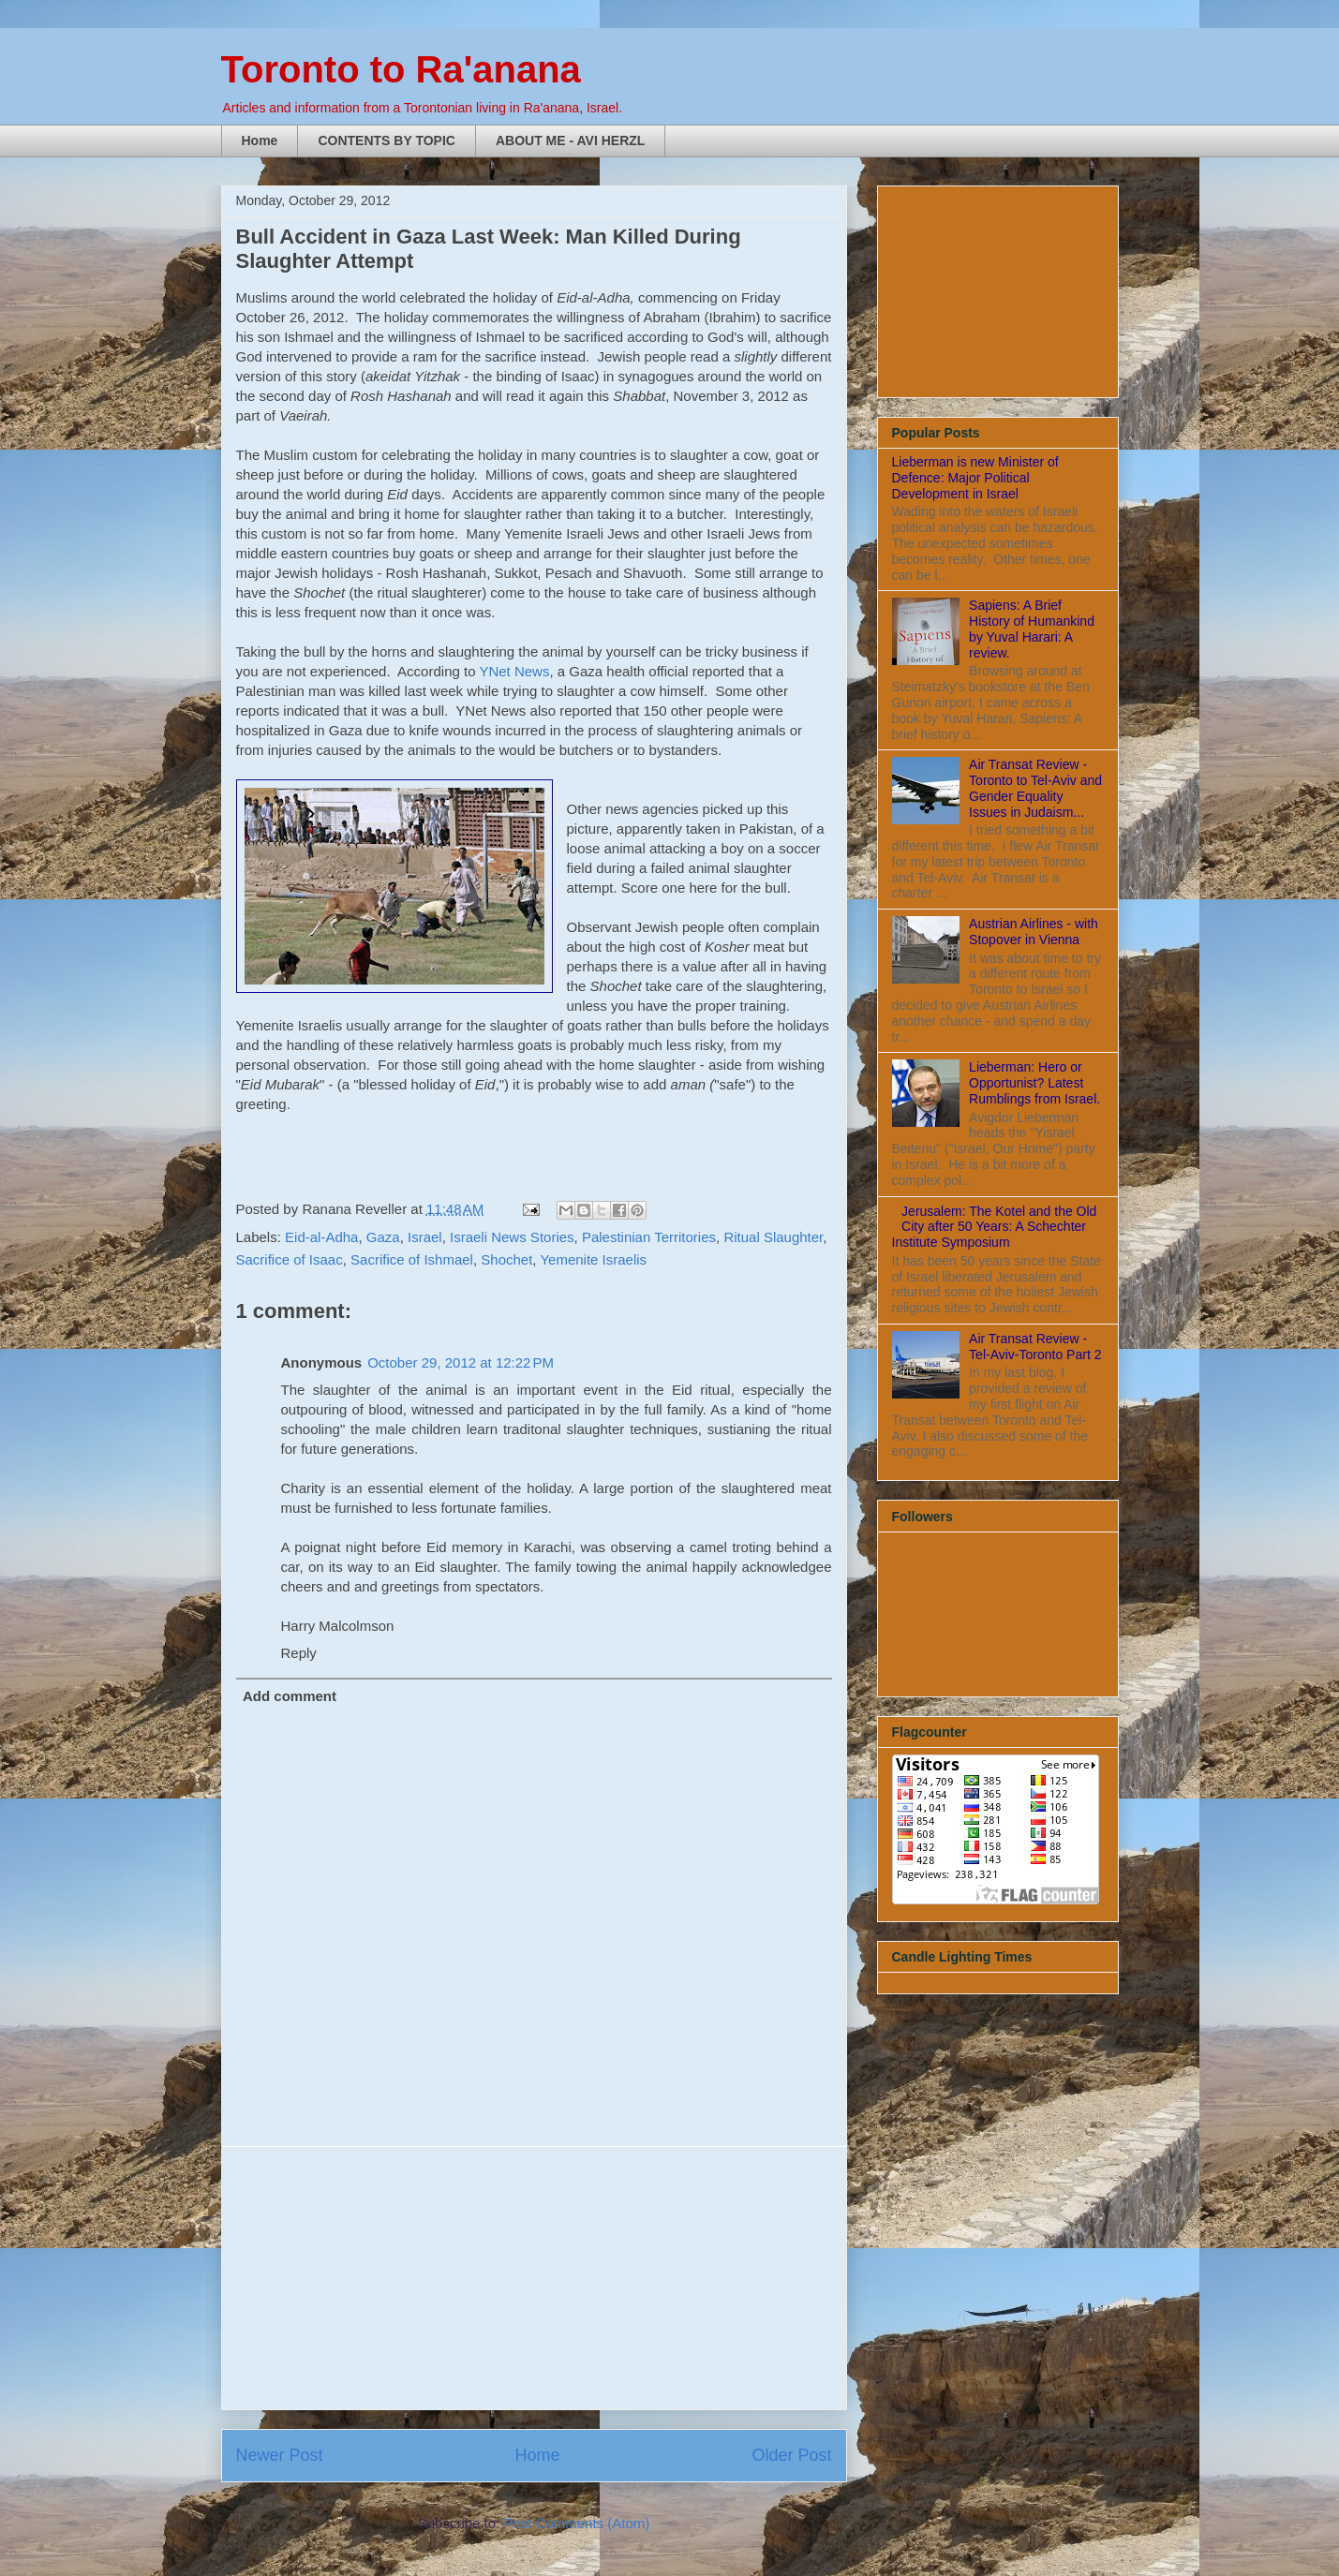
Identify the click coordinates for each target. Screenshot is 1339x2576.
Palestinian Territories (649, 1237)
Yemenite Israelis (593, 1259)
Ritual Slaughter (773, 1237)
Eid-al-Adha (321, 1237)
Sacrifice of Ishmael (411, 1259)
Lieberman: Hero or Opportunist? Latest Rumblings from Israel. (1034, 1082)
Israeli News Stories (512, 1237)
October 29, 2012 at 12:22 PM (460, 1362)
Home (260, 140)
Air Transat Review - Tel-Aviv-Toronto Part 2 (1035, 1346)
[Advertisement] (534, 2278)
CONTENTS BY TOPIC (386, 140)
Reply (299, 1653)
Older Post (791, 2455)
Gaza (383, 1237)
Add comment (289, 1696)
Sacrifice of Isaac (289, 1259)
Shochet (506, 1259)
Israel (425, 1237)
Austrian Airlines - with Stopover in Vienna (1033, 931)
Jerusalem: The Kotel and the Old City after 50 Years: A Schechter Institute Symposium (994, 1227)
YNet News (514, 671)
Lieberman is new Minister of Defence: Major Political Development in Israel (975, 477)
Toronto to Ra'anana (401, 69)
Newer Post (279, 2455)
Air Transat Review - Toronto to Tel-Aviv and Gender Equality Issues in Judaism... (1035, 788)
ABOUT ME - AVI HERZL (570, 140)
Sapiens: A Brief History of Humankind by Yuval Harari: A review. (1031, 628)
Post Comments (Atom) (576, 2523)
